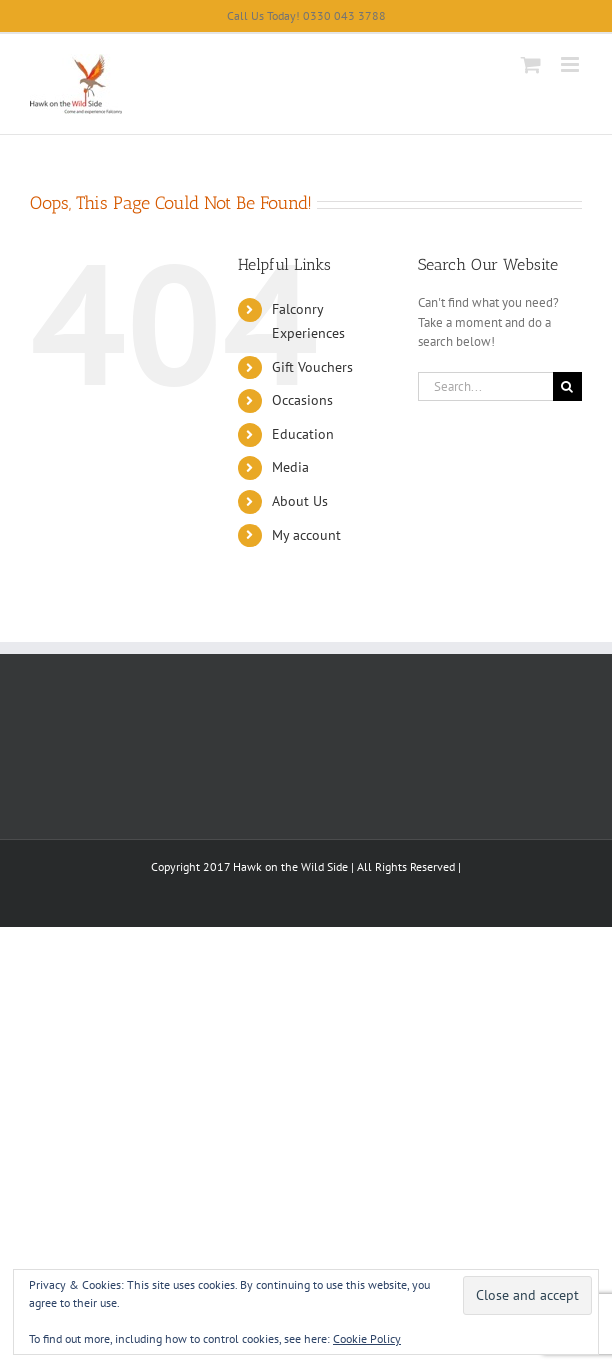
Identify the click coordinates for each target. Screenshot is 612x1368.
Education (303, 434)
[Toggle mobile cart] (531, 64)
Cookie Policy (367, 1338)
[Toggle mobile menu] (571, 64)
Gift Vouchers (312, 367)
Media (290, 467)
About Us (300, 501)
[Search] (567, 386)
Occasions (302, 400)
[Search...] (485, 386)
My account (306, 535)
